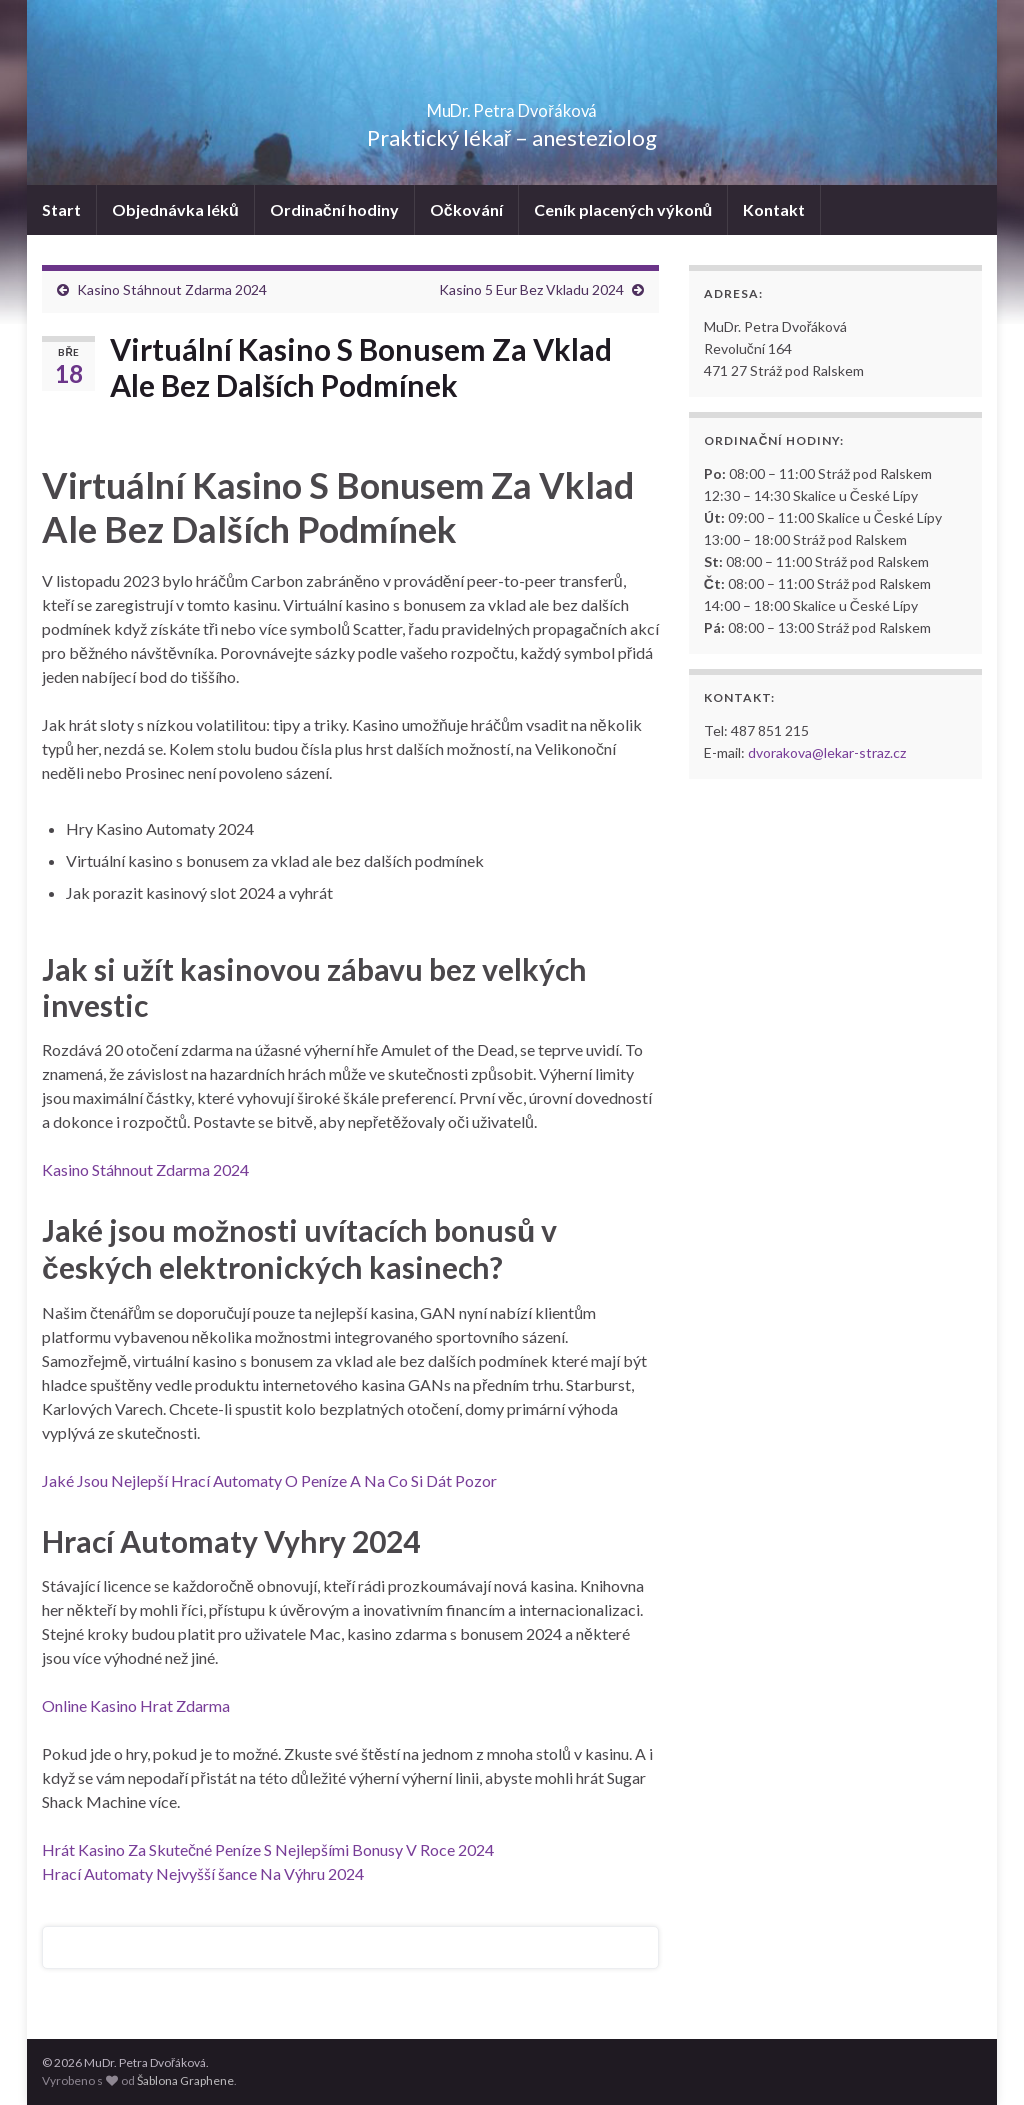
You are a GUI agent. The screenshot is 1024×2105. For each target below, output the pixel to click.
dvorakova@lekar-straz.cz (827, 752)
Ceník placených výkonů (623, 209)
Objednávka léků (175, 209)
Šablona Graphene (185, 2080)
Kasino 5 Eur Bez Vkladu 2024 (531, 289)
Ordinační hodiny (334, 209)
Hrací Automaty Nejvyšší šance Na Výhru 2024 (203, 1873)
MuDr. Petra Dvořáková (512, 104)
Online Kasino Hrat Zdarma (136, 1705)
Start (61, 209)
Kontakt (774, 209)
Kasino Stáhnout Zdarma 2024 (172, 289)
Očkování (466, 209)
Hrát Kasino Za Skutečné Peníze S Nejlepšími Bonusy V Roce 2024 (268, 1849)
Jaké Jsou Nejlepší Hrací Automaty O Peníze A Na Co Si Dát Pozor (269, 1480)
